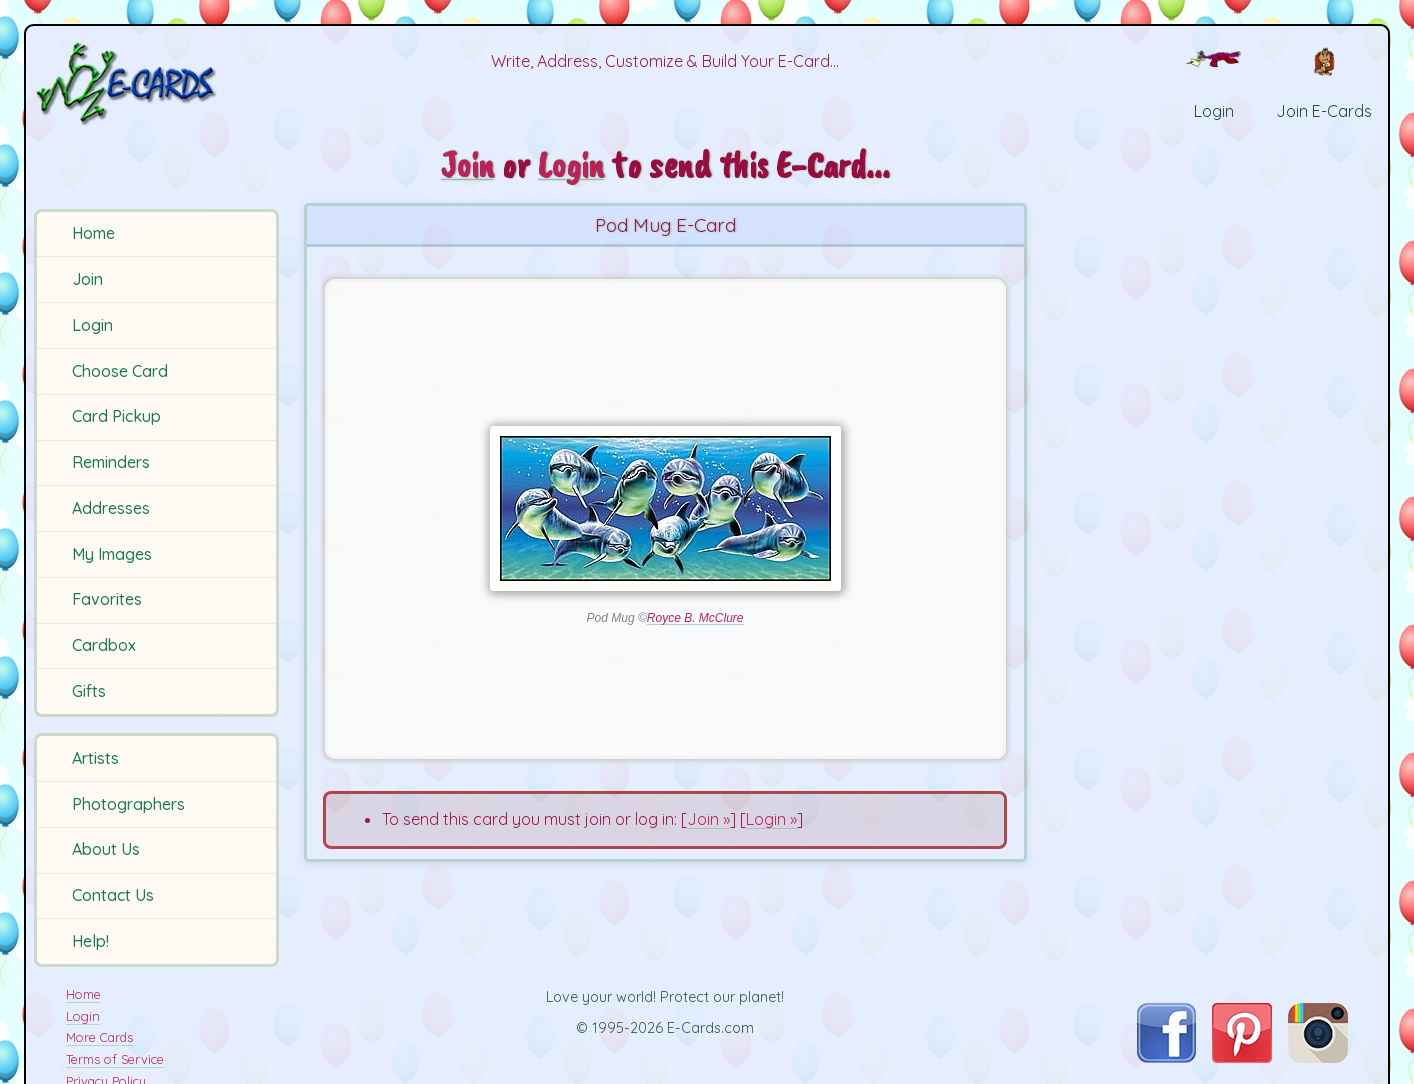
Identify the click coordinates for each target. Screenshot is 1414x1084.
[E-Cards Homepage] (159, 83)
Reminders (111, 462)
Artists (95, 758)
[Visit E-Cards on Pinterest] (1242, 1057)
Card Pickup (116, 416)
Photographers (128, 804)
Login (92, 325)
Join (87, 279)
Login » (771, 819)
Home (93, 233)
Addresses (111, 508)
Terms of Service (115, 1059)
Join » (708, 819)
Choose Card (120, 371)
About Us (106, 849)
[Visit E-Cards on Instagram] (1318, 1057)
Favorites (107, 599)
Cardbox (104, 645)
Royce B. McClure (695, 618)
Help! (90, 941)
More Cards (99, 1037)
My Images (112, 554)
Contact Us (113, 895)
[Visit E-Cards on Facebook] (1166, 1057)
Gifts (89, 691)
